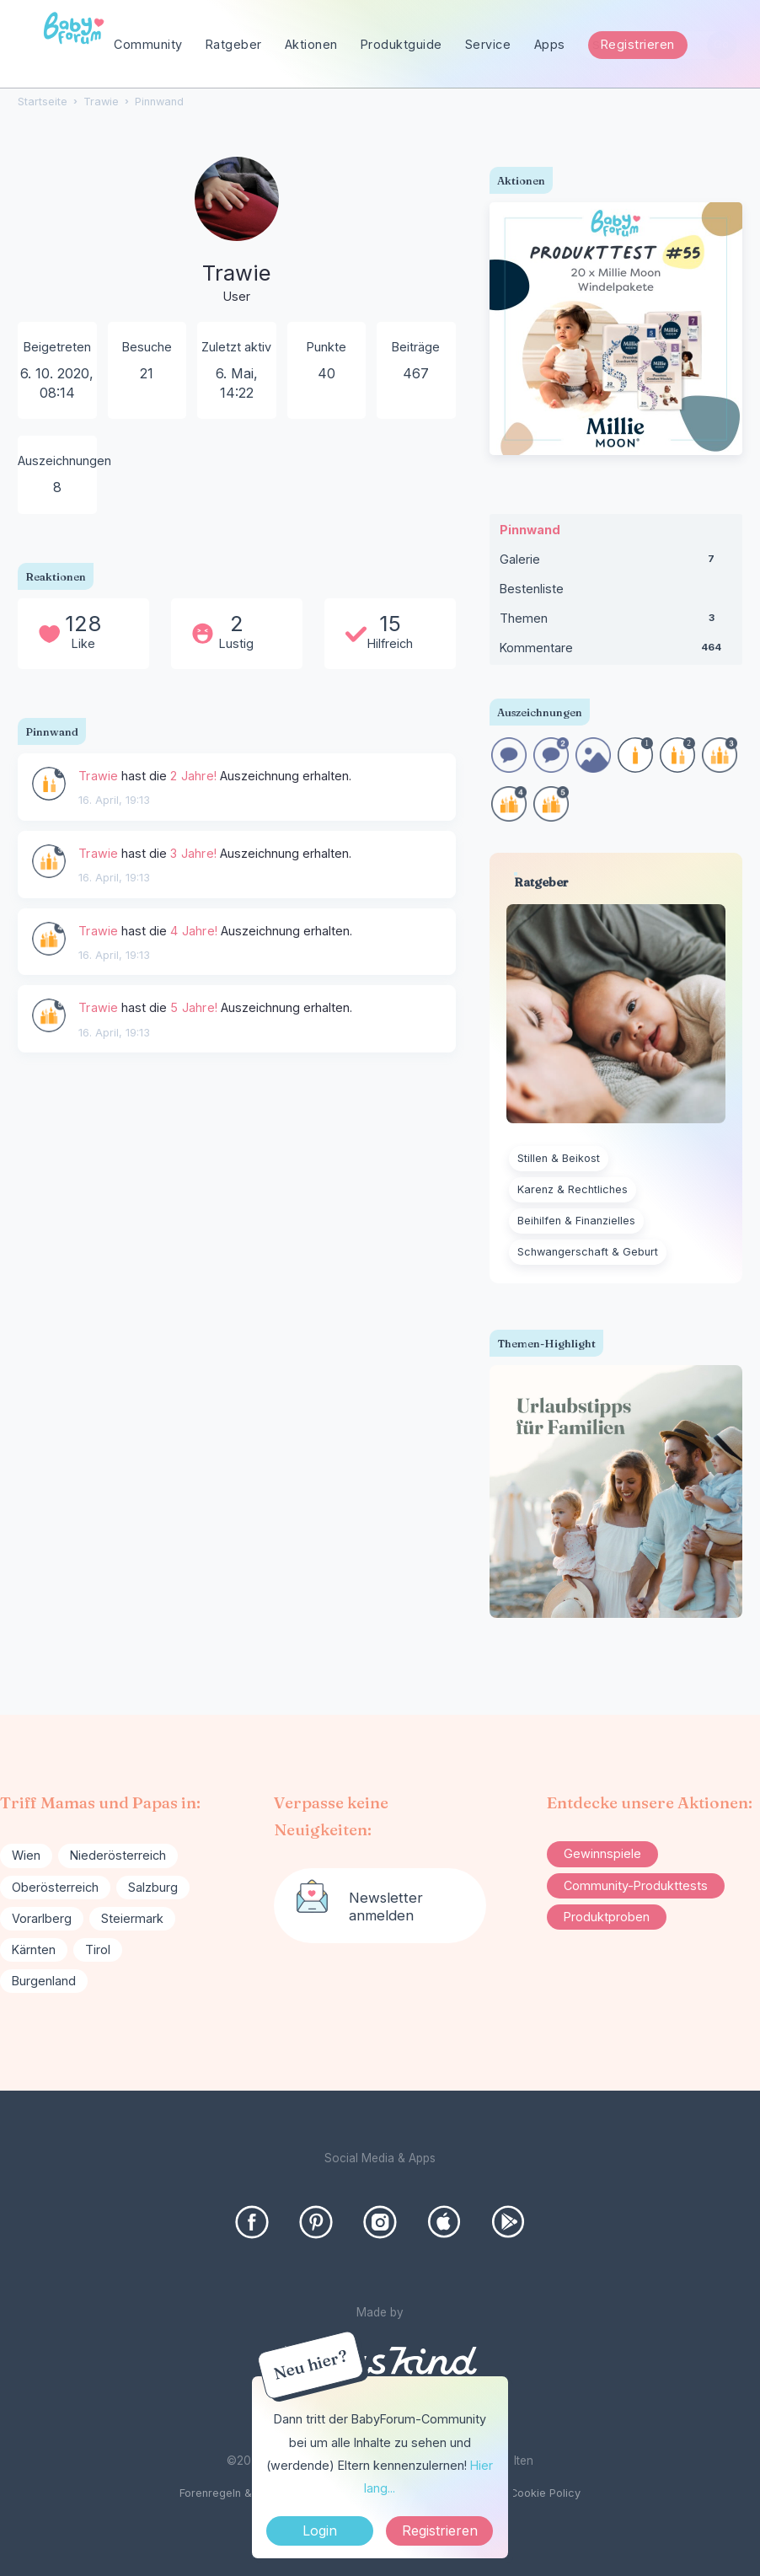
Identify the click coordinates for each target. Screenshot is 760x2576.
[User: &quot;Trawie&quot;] (49, 784)
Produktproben (607, 1916)
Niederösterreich (118, 1855)
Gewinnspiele (602, 1853)
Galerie (616, 563)
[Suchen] (721, 45)
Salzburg (153, 1887)
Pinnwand (530, 529)
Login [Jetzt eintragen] (319, 2530)
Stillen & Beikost (558, 1158)
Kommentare (616, 651)
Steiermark (132, 1918)
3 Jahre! (193, 853)
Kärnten (34, 1949)
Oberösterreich (55, 1887)
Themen (616, 622)
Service (488, 44)
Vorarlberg (42, 1918)
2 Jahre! (193, 776)
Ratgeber (234, 44)
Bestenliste (532, 588)
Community (148, 44)
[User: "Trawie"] (237, 231)
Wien (26, 1855)
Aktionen (311, 44)
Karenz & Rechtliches (572, 1189)
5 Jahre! (193, 1007)
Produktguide (401, 44)
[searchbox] (657, 45)
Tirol (97, 1949)
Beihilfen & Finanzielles (576, 1220)
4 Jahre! (193, 931)
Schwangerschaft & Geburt (587, 1251)
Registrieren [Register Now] (440, 2530)
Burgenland (44, 1981)
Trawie (98, 776)
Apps (549, 44)
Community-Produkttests (636, 1885)
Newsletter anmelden (386, 1906)
